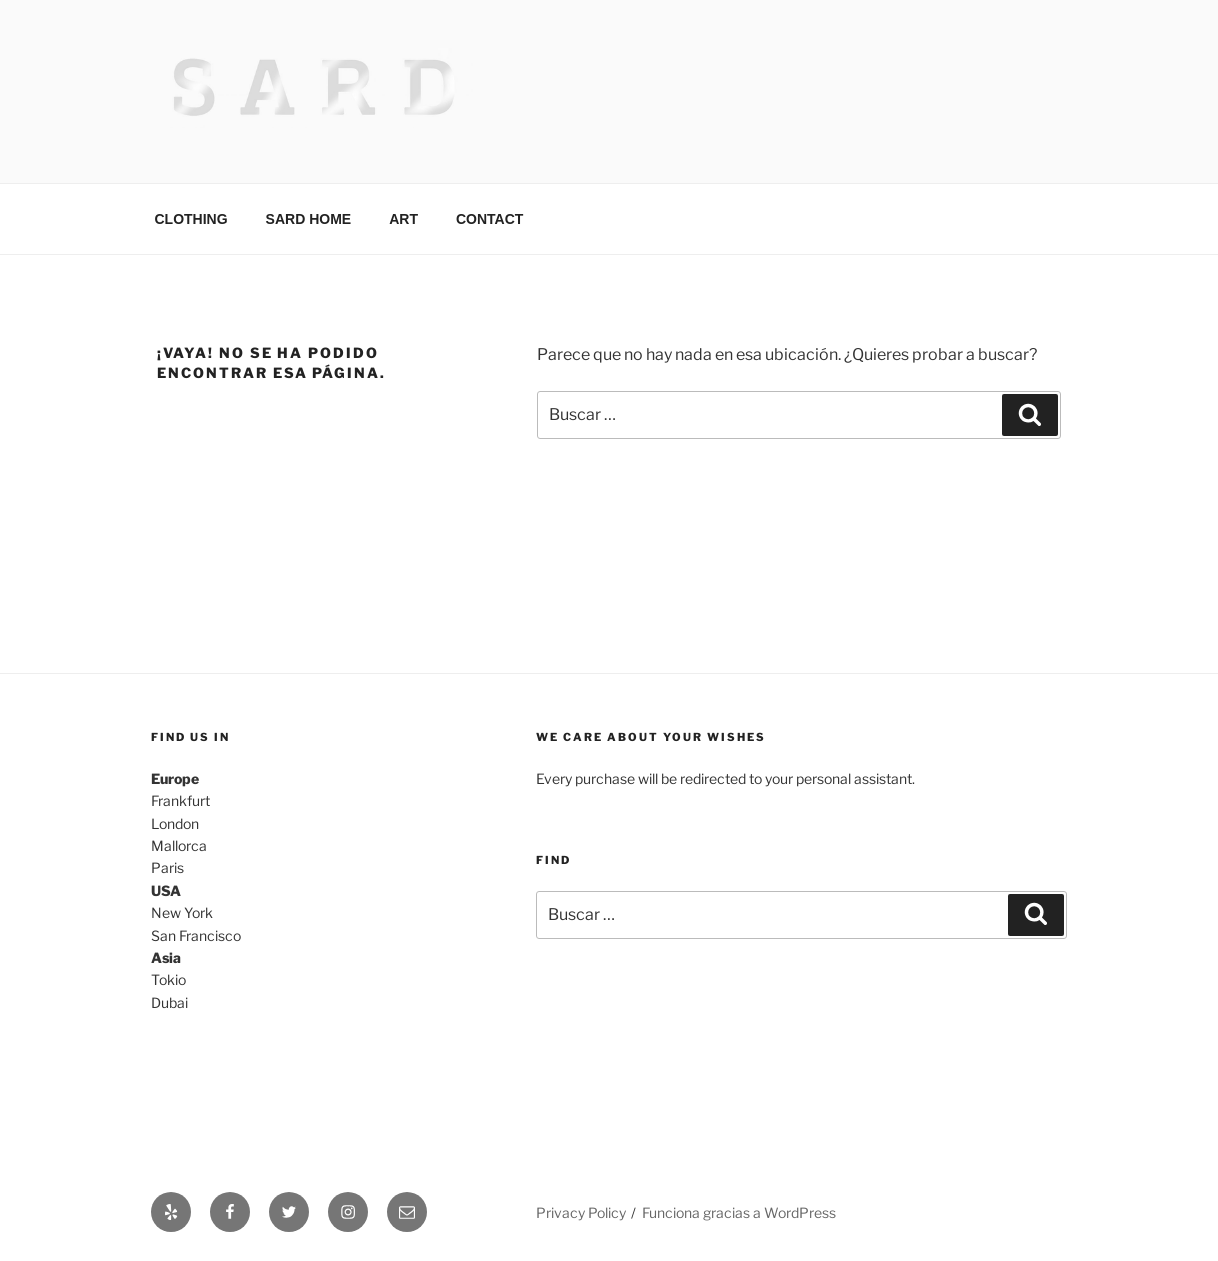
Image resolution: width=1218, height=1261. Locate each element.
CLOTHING (191, 219)
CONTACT (489, 219)
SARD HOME (309, 219)
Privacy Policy (581, 1212)
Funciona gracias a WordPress (739, 1212)
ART (403, 219)
